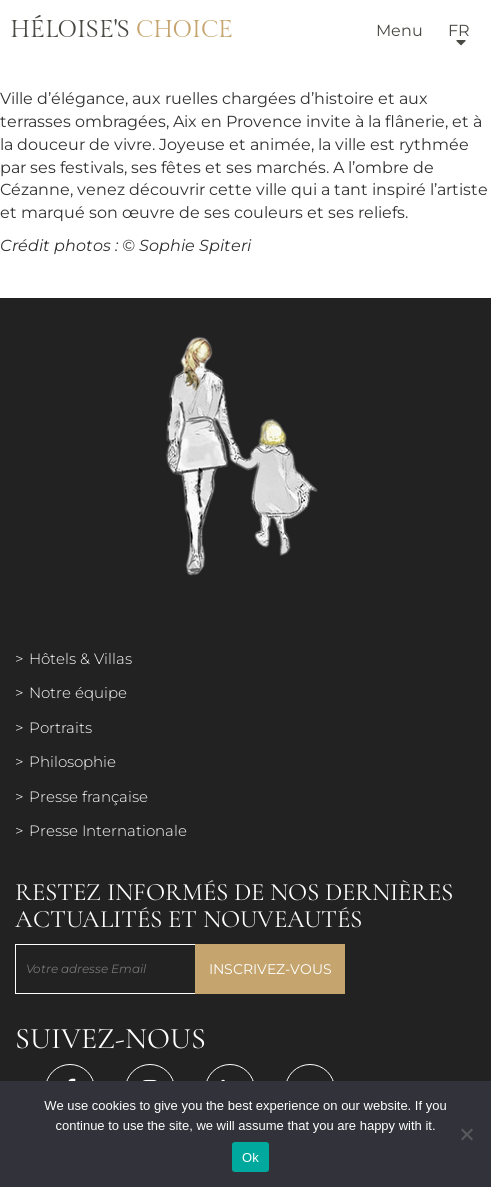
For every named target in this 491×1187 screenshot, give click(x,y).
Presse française (88, 796)
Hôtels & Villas (80, 658)
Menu (399, 30)
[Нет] (466, 1134)
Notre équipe (78, 692)
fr (459, 30)
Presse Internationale (108, 830)
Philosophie (72, 761)
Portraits (60, 727)
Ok (250, 1157)
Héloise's (121, 30)
